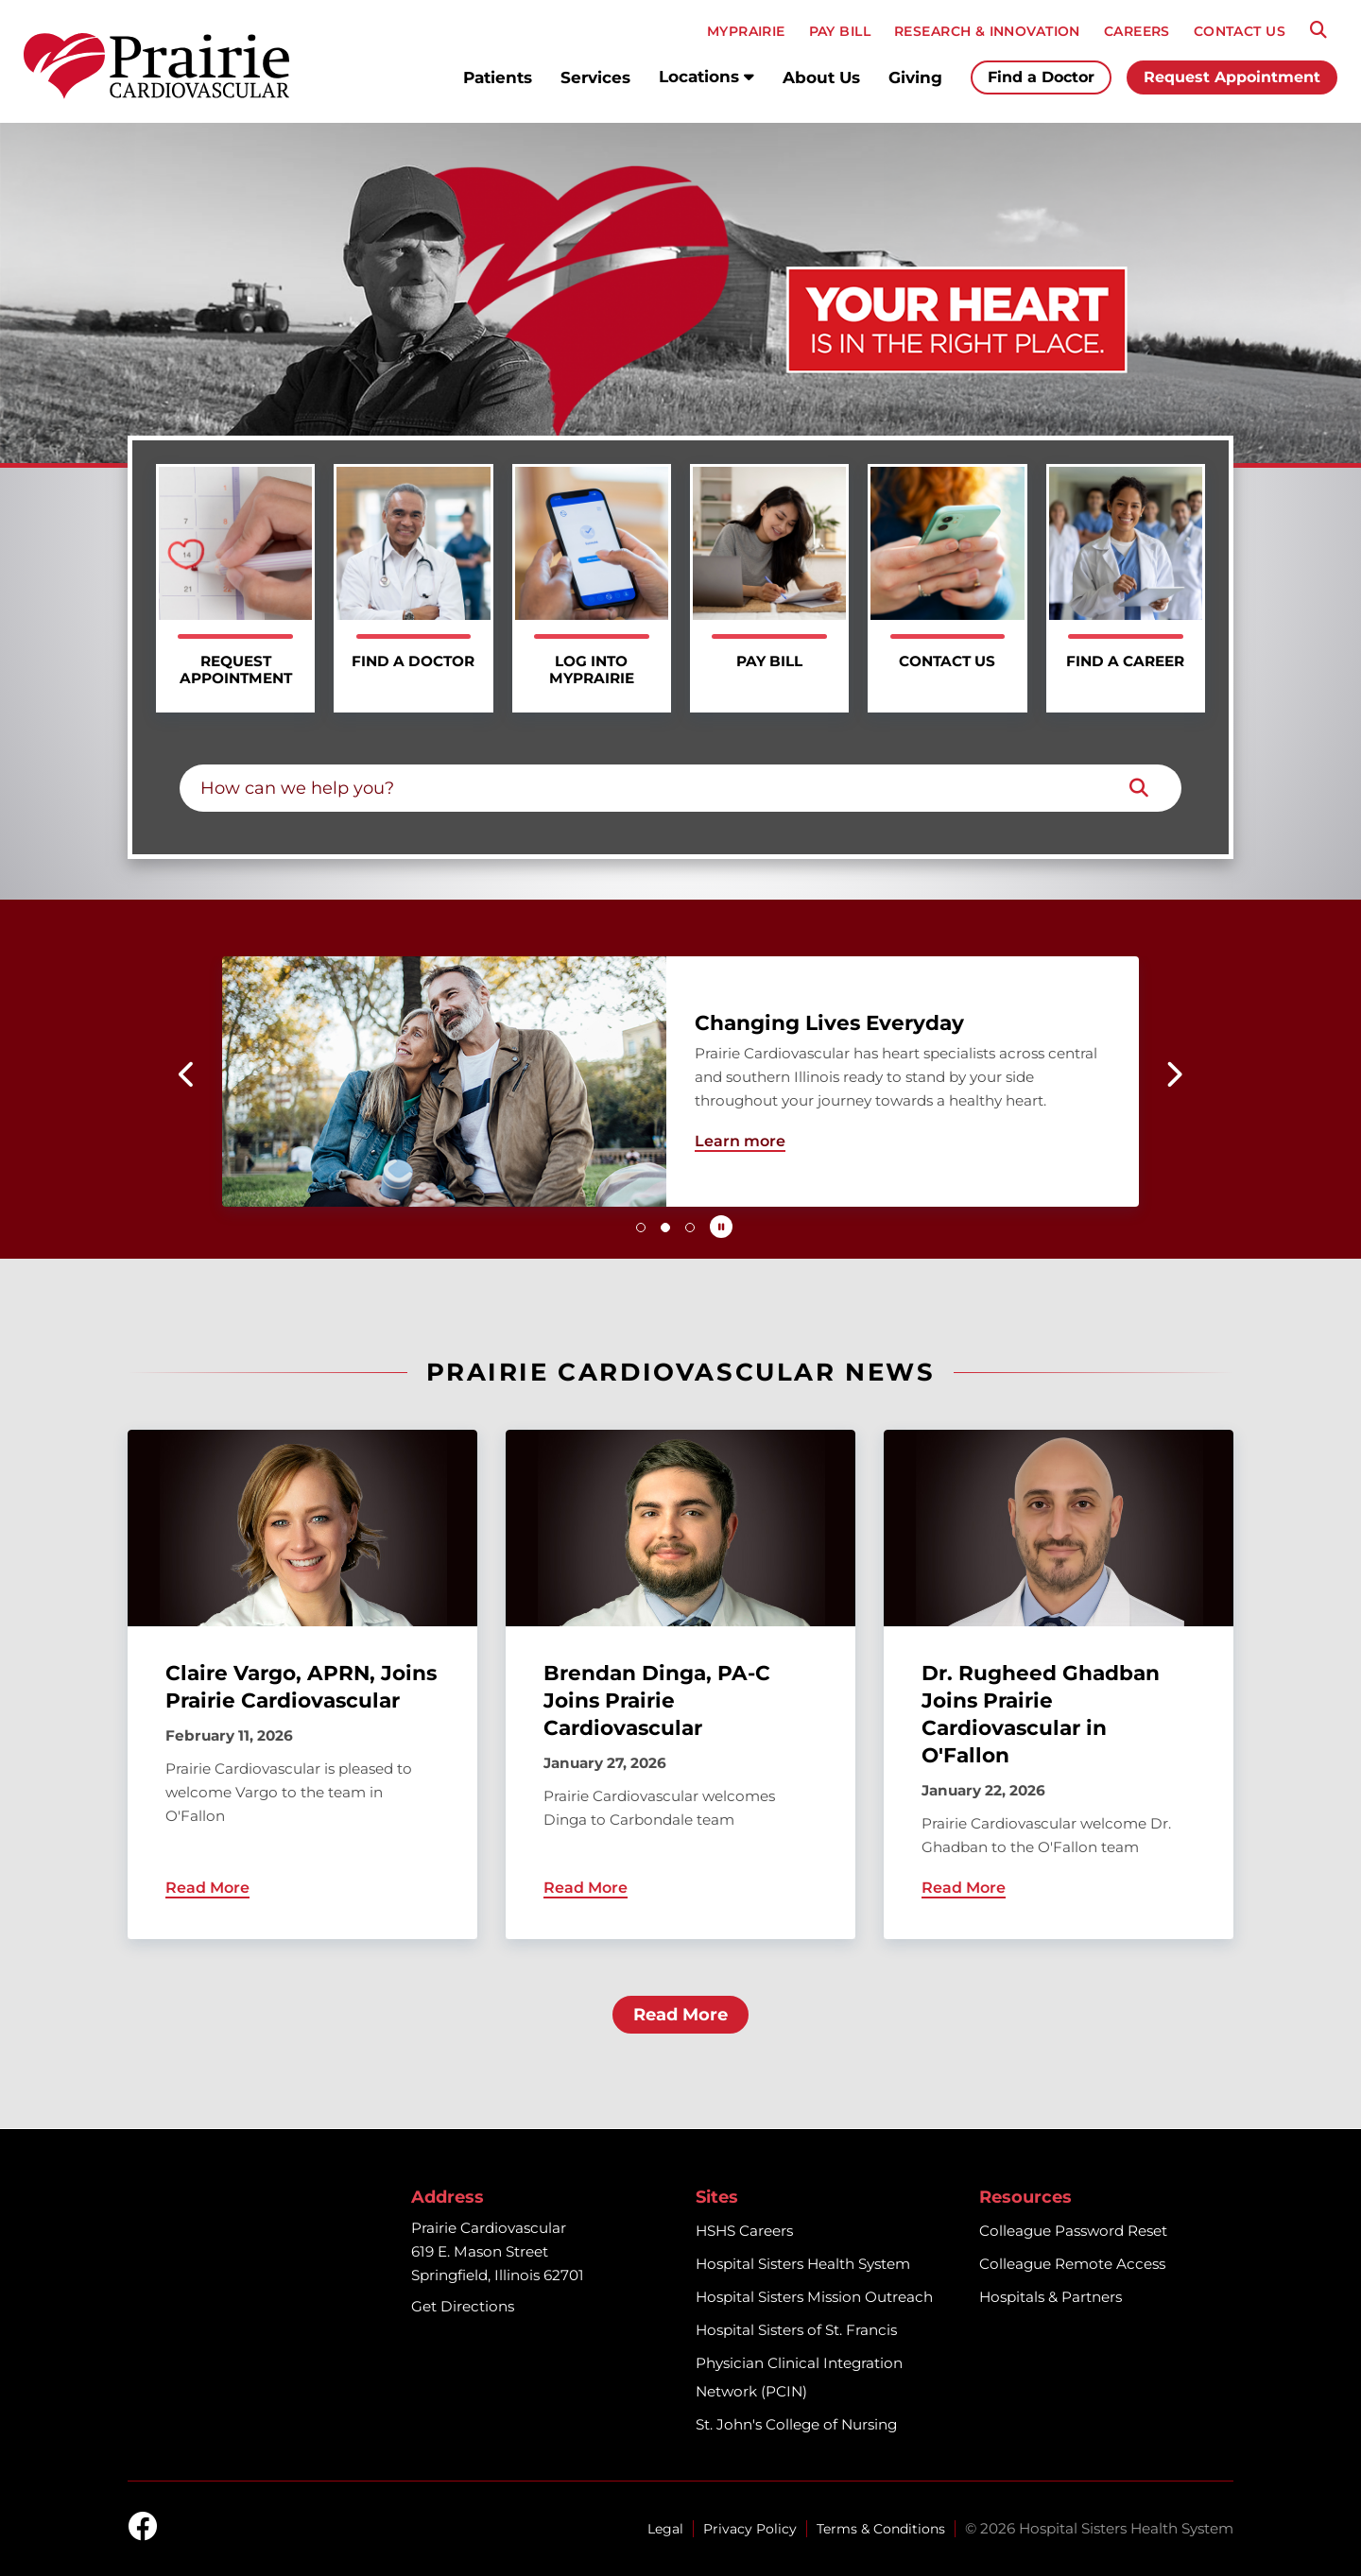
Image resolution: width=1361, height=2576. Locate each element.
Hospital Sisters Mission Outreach (814, 2297)
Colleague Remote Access (1072, 2264)
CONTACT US (1239, 31)
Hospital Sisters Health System (803, 2264)
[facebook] (143, 2528)
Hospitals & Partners (1050, 2297)
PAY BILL (839, 31)
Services (595, 77)
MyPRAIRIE (746, 31)
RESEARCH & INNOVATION (987, 31)
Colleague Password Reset (1073, 2231)
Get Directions (462, 2306)
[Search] (1318, 30)
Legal (665, 2528)
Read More (680, 2014)
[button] (187, 1074)
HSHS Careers (744, 2231)
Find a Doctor (1041, 77)
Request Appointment (1232, 77)
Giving (915, 77)
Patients (497, 77)
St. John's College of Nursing (796, 2424)
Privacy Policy (750, 2528)
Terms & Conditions (881, 2528)
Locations (706, 76)
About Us (821, 77)
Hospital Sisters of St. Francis (796, 2330)
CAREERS (1137, 31)
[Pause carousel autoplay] (721, 1226)
